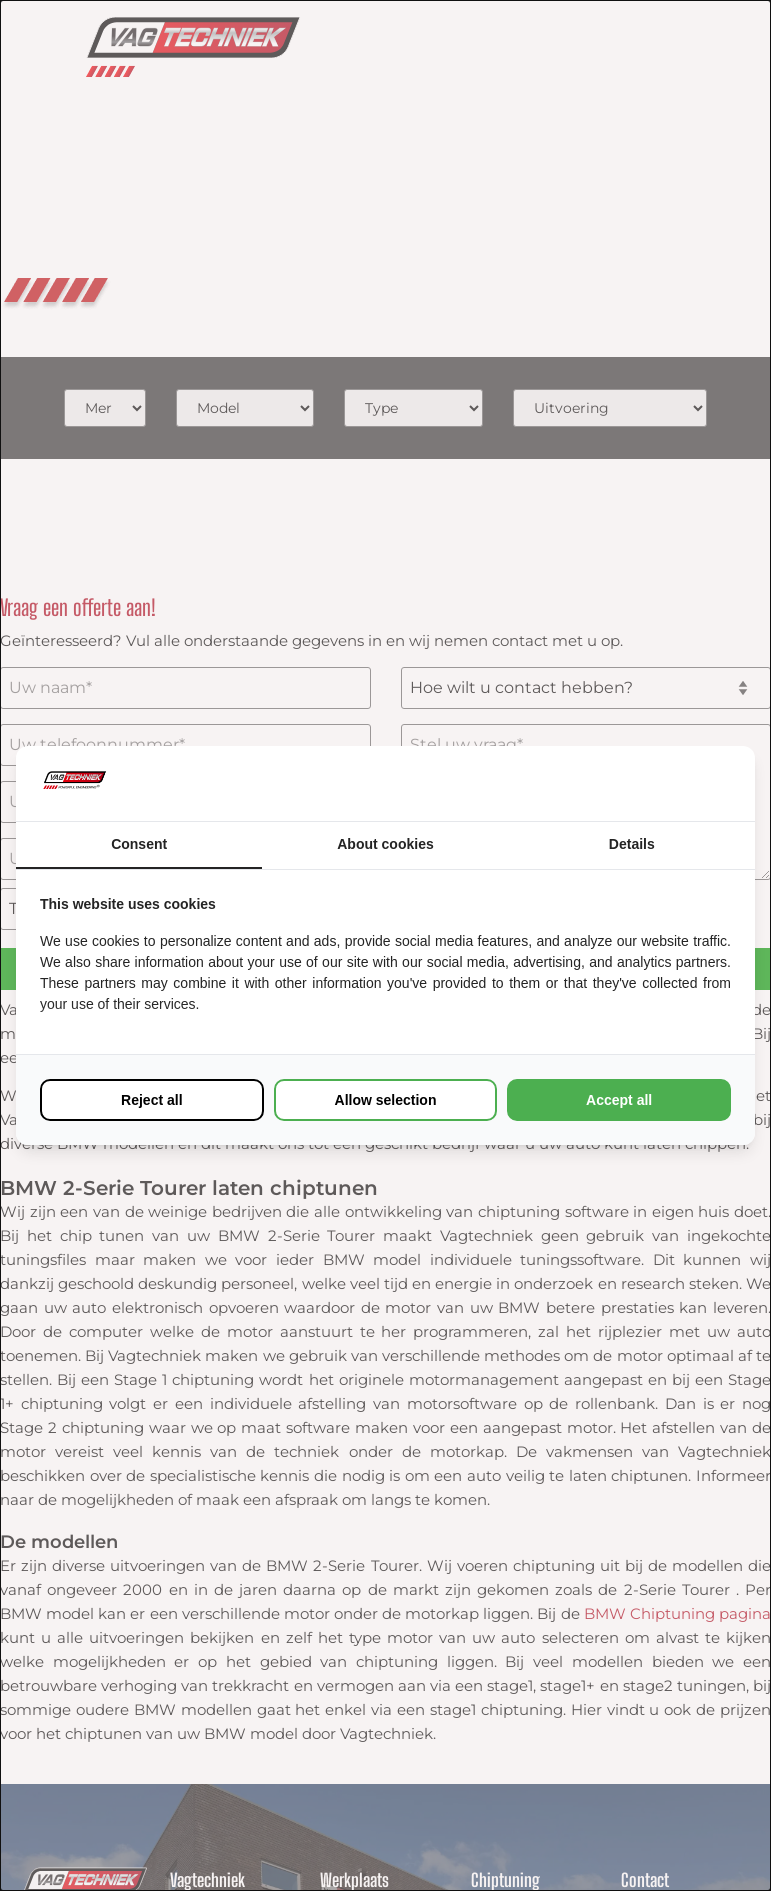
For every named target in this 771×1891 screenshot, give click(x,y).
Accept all (619, 1100)
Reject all (151, 1100)
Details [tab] (632, 844)
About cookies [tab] (385, 844)
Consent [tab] (139, 844)
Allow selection (386, 1100)
